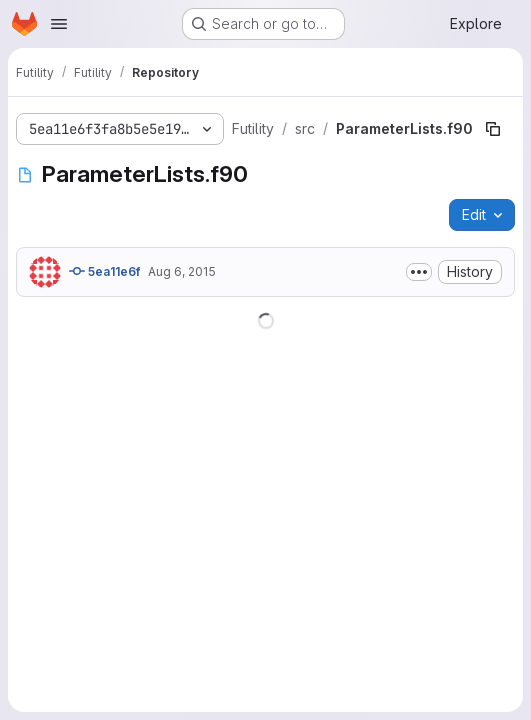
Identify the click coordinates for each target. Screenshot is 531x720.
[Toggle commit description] (419, 272)
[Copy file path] (493, 129)
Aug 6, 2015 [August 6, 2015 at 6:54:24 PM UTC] (182, 271)
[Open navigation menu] (59, 24)
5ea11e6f (104, 271)
